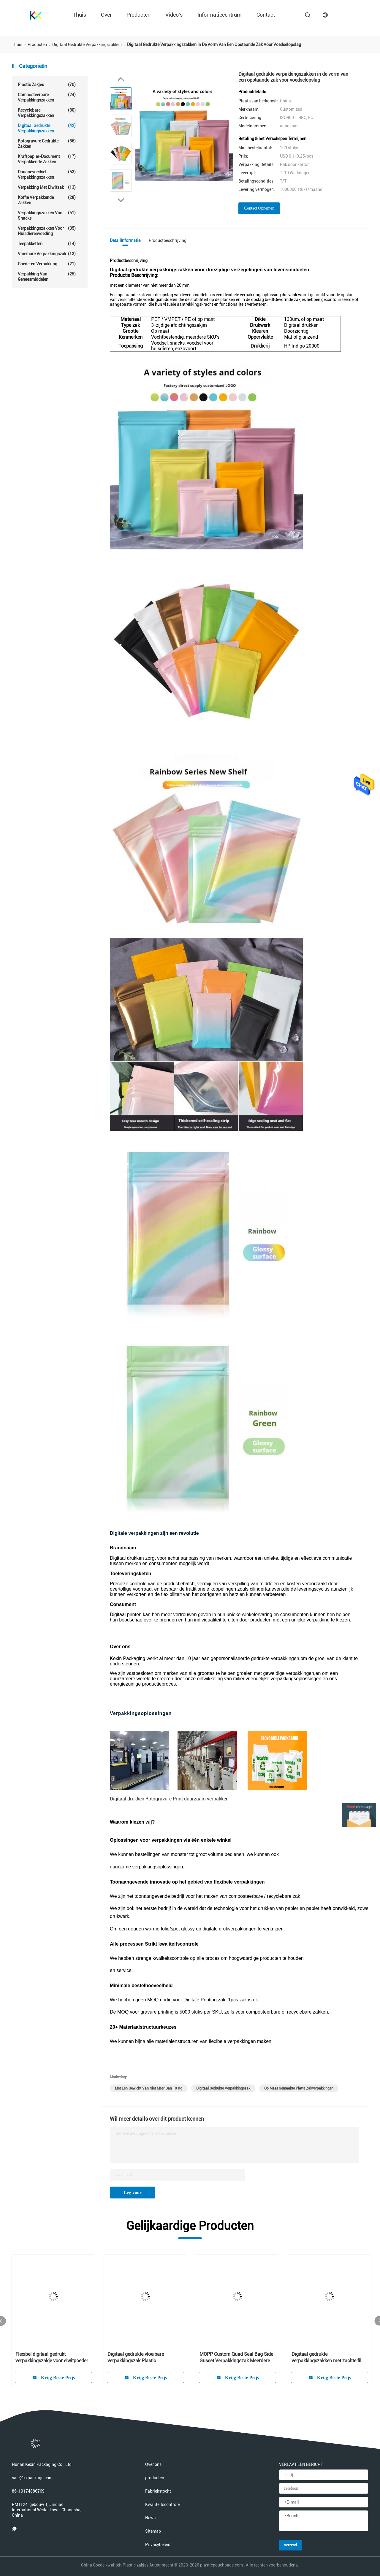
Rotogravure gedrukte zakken (47, 143)
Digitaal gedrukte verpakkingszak (223, 2088)
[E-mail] (323, 2502)
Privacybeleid (157, 2544)
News (150, 2517)
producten (138, 15)
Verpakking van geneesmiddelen (47, 276)
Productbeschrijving (167, 240)
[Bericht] (323, 2521)
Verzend (290, 2545)
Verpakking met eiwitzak (47, 187)
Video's (174, 15)
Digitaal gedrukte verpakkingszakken (47, 128)
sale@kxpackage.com (32, 2477)
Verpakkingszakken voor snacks (47, 215)
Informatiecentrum (219, 15)
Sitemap (153, 2531)
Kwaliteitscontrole (162, 2504)
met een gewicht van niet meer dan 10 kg (148, 2088)
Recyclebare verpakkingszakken (47, 112)
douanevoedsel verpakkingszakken (47, 174)
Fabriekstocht (158, 2491)
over (106, 15)
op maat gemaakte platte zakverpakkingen (298, 2088)
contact (265, 15)
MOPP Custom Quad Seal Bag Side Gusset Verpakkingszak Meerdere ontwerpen (236, 2357)
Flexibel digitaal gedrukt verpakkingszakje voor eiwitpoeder (51, 2357)
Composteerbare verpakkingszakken (47, 97)
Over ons (153, 2464)
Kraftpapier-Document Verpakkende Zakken (47, 159)
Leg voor (133, 2192)
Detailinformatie (125, 240)
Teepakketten (47, 243)
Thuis (79, 15)
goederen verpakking (47, 264)
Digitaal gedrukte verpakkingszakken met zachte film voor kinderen (328, 2357)
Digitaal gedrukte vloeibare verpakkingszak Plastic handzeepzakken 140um (135, 2357)
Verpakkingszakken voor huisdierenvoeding (47, 231)
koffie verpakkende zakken (47, 200)
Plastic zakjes (47, 84)
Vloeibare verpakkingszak (47, 253)
